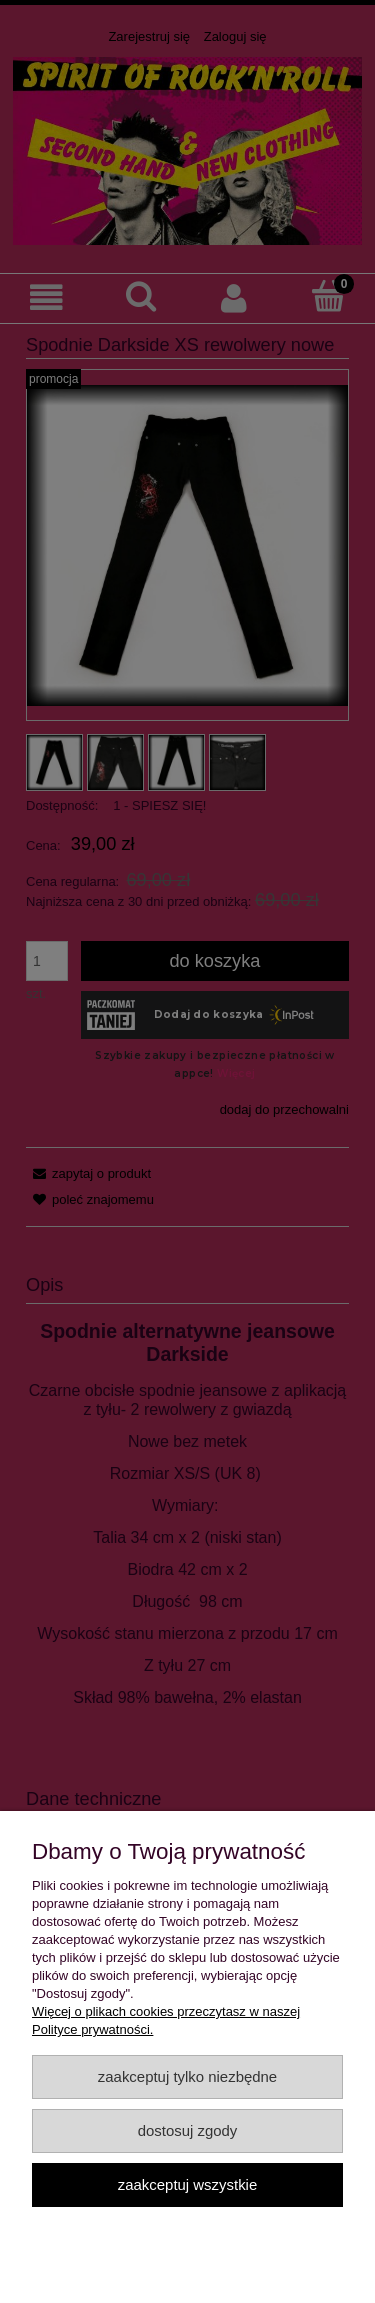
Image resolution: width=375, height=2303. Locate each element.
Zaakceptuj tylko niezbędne (187, 2076)
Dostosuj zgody (188, 2130)
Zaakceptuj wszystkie (187, 2184)
